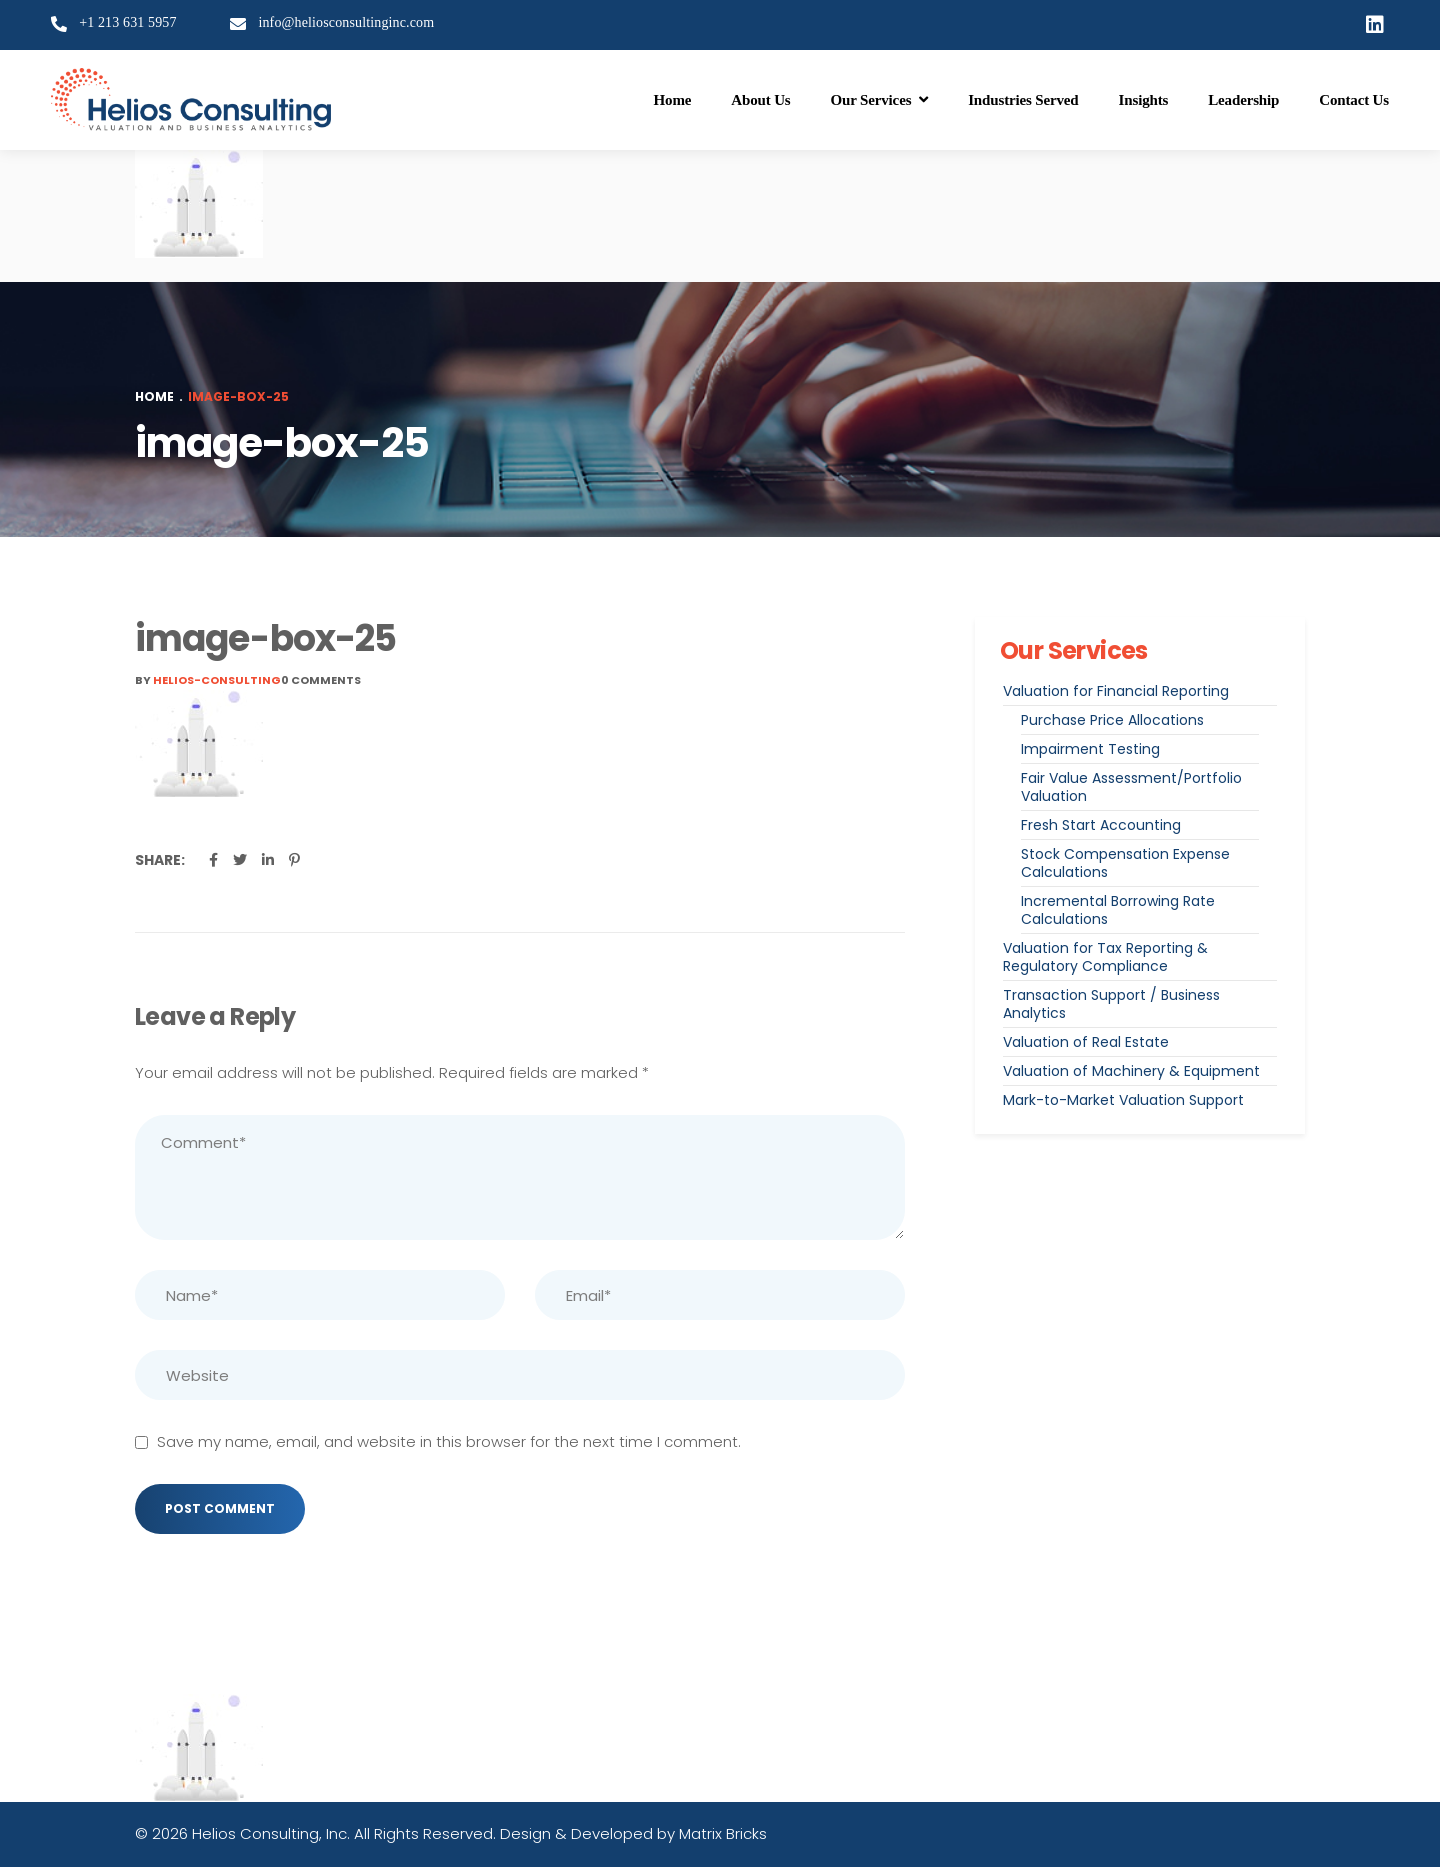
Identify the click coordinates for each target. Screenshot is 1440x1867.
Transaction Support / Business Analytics (1111, 1004)
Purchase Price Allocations (1112, 720)
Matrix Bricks (723, 1833)
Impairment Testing (1090, 749)
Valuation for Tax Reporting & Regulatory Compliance (1105, 957)
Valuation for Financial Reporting (1116, 691)
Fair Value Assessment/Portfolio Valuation (1131, 787)
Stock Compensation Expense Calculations (1125, 863)
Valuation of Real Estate (1086, 1042)
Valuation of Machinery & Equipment (1131, 1071)
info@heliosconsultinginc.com (346, 22)
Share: (160, 860)
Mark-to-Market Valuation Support (1123, 1100)
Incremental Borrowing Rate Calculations (1118, 910)
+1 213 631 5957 (128, 22)
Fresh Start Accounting (1101, 825)
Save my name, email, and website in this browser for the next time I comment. (449, 1441)
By (208, 680)
